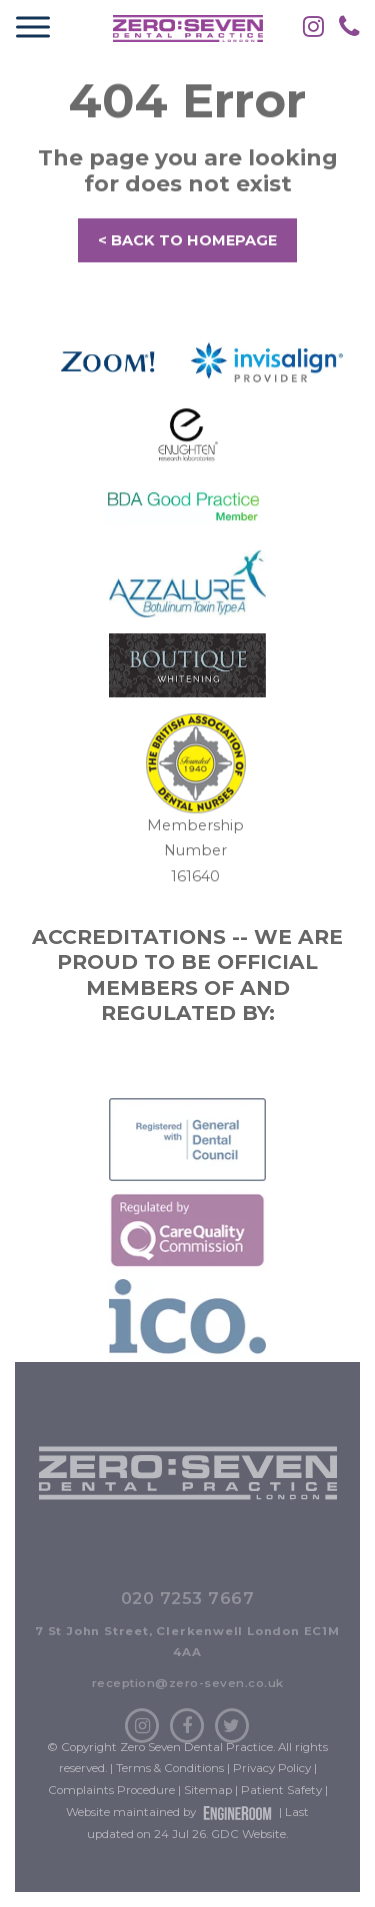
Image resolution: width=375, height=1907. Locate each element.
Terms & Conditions (170, 1788)
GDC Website (248, 1854)
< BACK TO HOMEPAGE (187, 245)
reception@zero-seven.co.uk (188, 1723)
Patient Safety (281, 1810)
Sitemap (208, 1810)
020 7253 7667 (188, 1638)
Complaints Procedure (111, 1810)
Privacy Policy (272, 1788)
